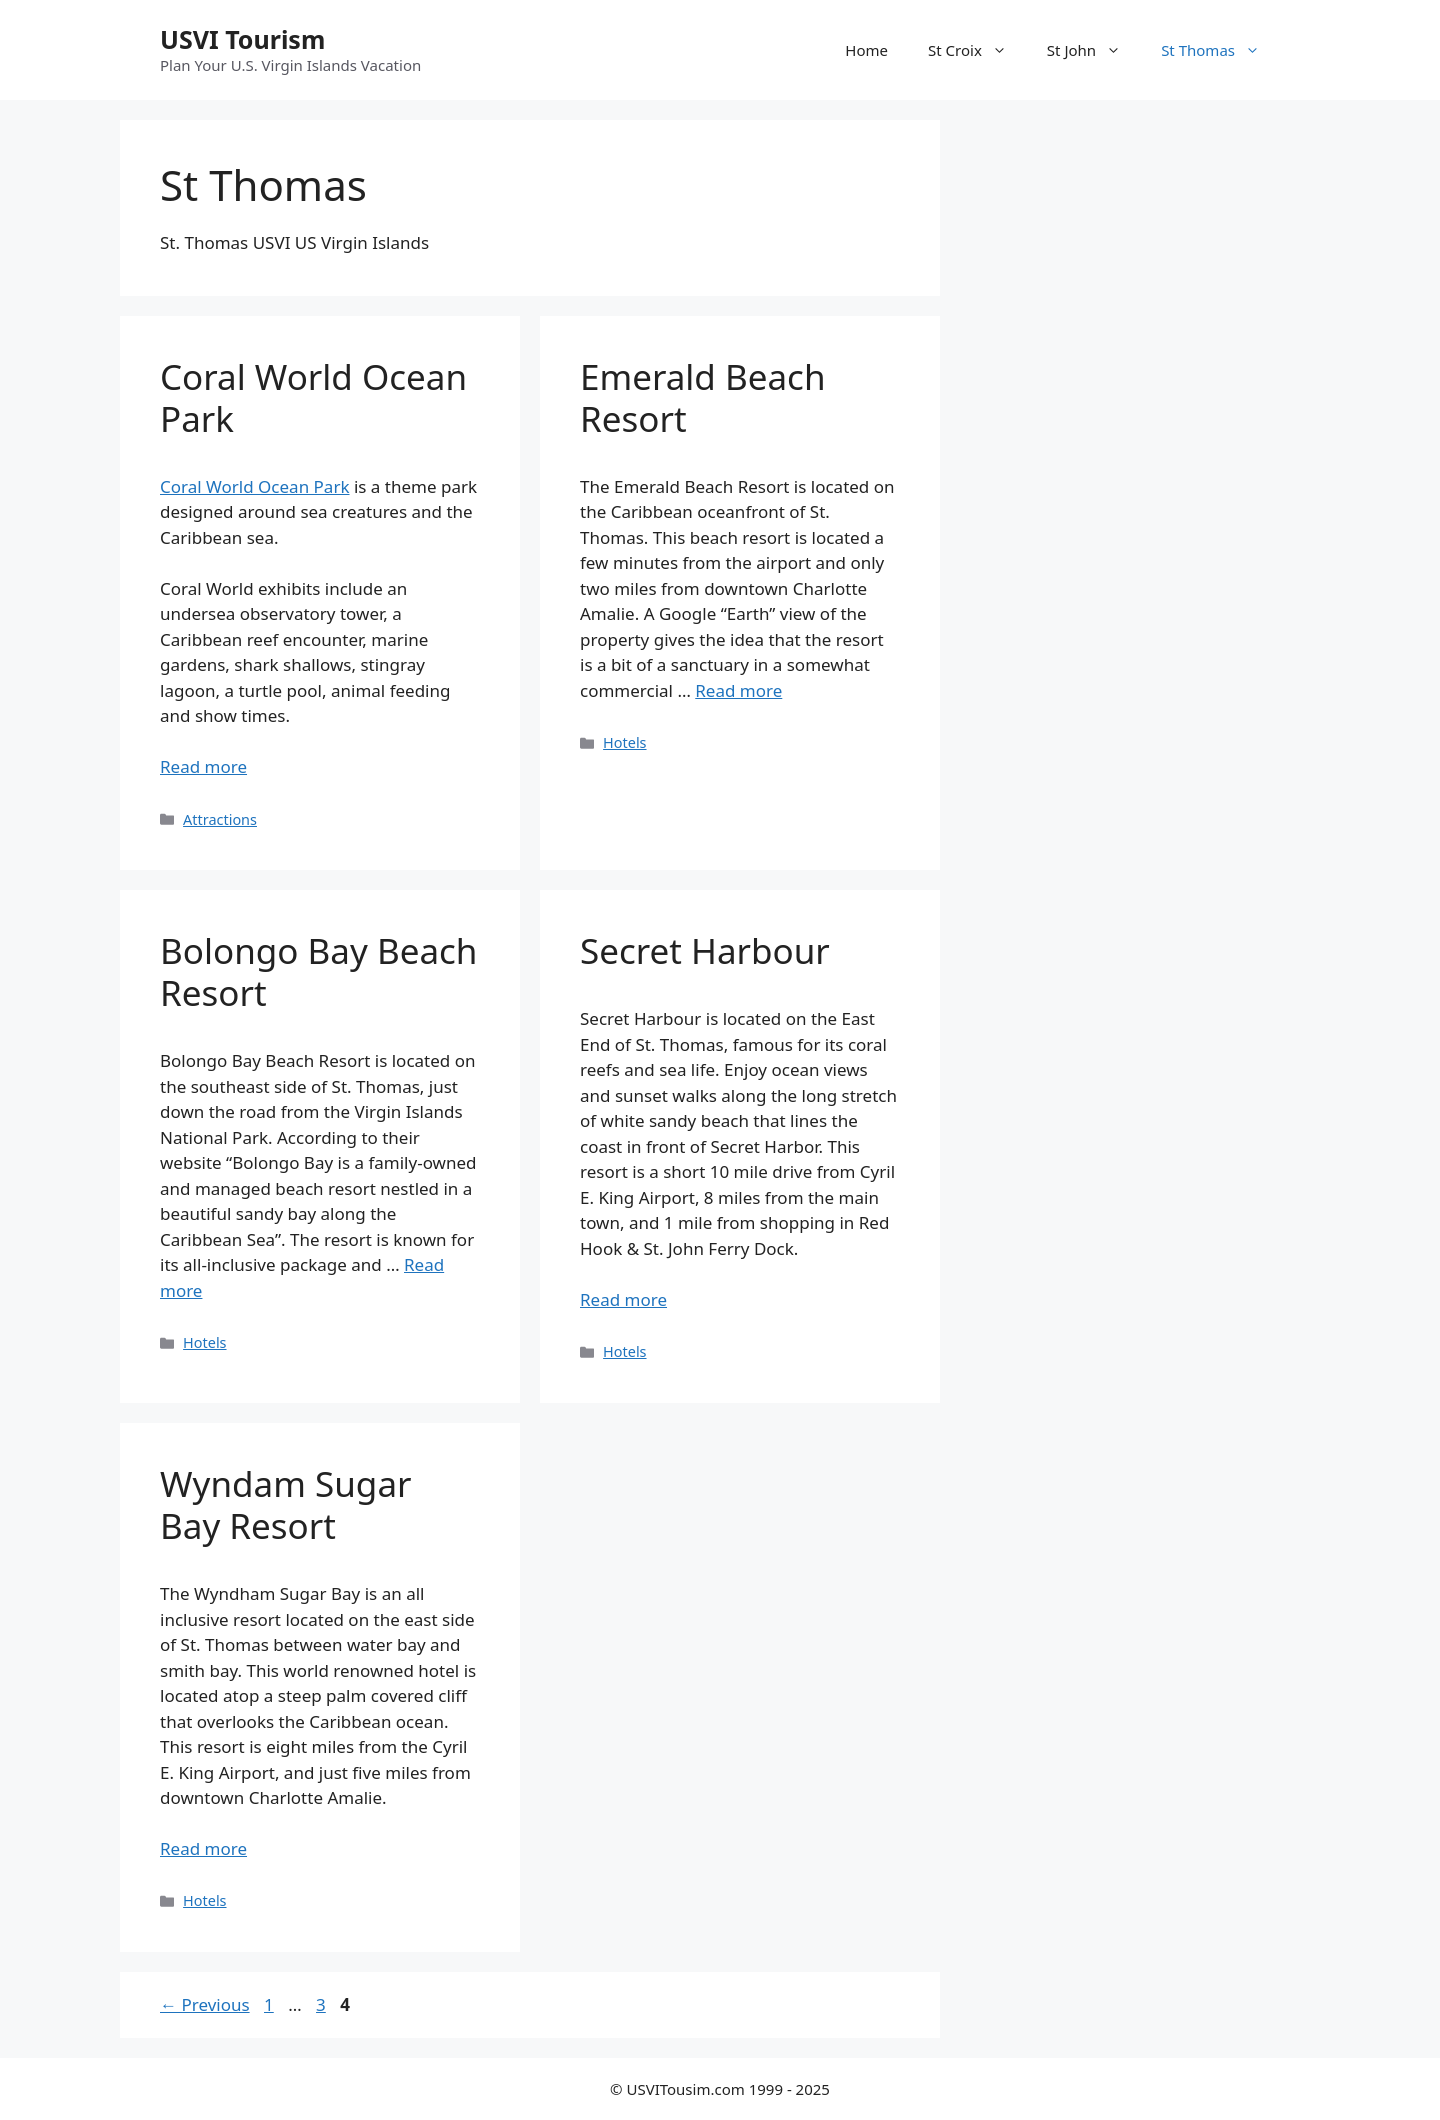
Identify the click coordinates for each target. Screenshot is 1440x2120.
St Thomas (1220, 50)
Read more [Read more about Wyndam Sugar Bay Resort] (203, 1848)
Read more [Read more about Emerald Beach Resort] (738, 690)
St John (1094, 50)
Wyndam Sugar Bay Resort (285, 1504)
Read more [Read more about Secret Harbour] (623, 1299)
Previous (205, 2004)
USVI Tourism (242, 39)
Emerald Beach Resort (703, 397)
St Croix (977, 50)
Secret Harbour (705, 950)
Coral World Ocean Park (313, 397)
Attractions (220, 819)
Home (866, 50)
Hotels (624, 742)
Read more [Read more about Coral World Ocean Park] (203, 766)
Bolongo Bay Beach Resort (318, 971)
